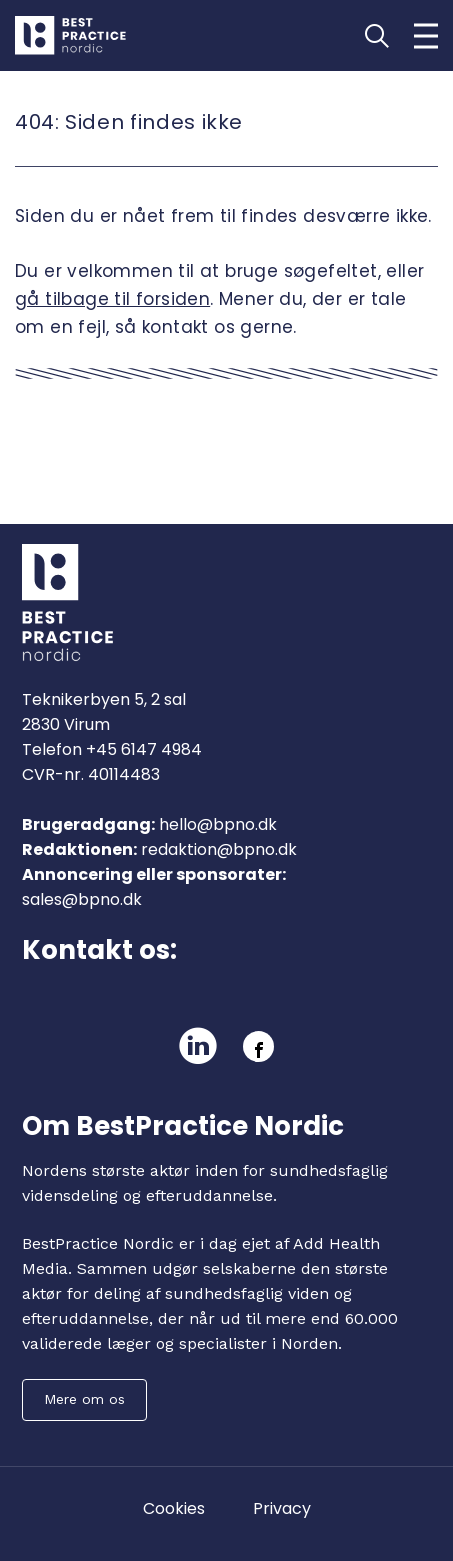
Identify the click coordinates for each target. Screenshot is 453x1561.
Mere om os (84, 1399)
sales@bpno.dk (82, 899)
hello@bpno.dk (218, 824)
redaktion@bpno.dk (219, 849)
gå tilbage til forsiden (112, 299)
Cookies (174, 1508)
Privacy (282, 1508)
